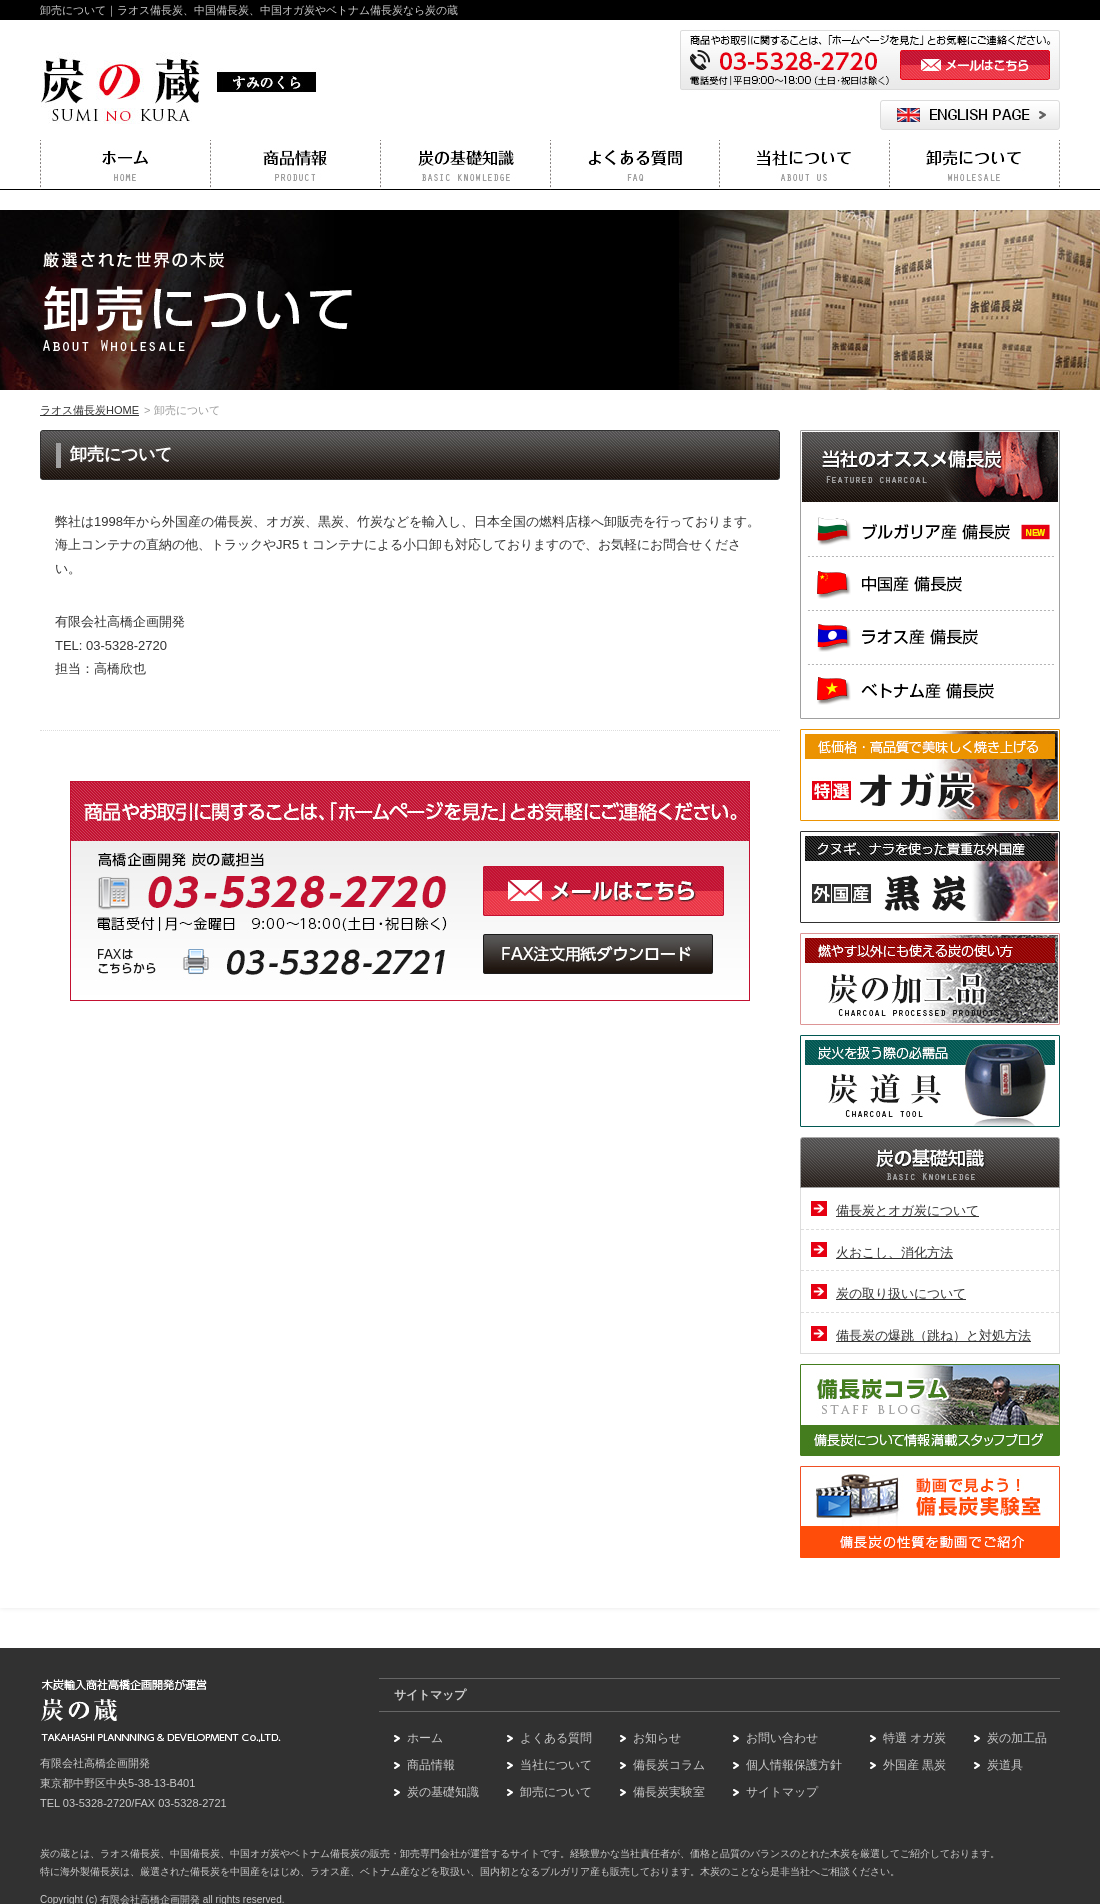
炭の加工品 (1017, 1738)
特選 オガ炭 (914, 1738)
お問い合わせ (782, 1738)
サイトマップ (782, 1792)
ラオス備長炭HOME (89, 410)
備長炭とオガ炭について (907, 1210)
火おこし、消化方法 (894, 1252)
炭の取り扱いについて (901, 1293)
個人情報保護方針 (794, 1765)
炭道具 (1005, 1765)
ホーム (425, 1738)
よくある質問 (556, 1738)
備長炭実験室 (669, 1792)
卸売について (556, 1792)
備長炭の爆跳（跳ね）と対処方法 (933, 1335)
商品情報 (431, 1765)
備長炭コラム (669, 1765)
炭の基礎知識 (443, 1792)
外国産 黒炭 (914, 1765)
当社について (556, 1765)
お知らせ (657, 1738)
